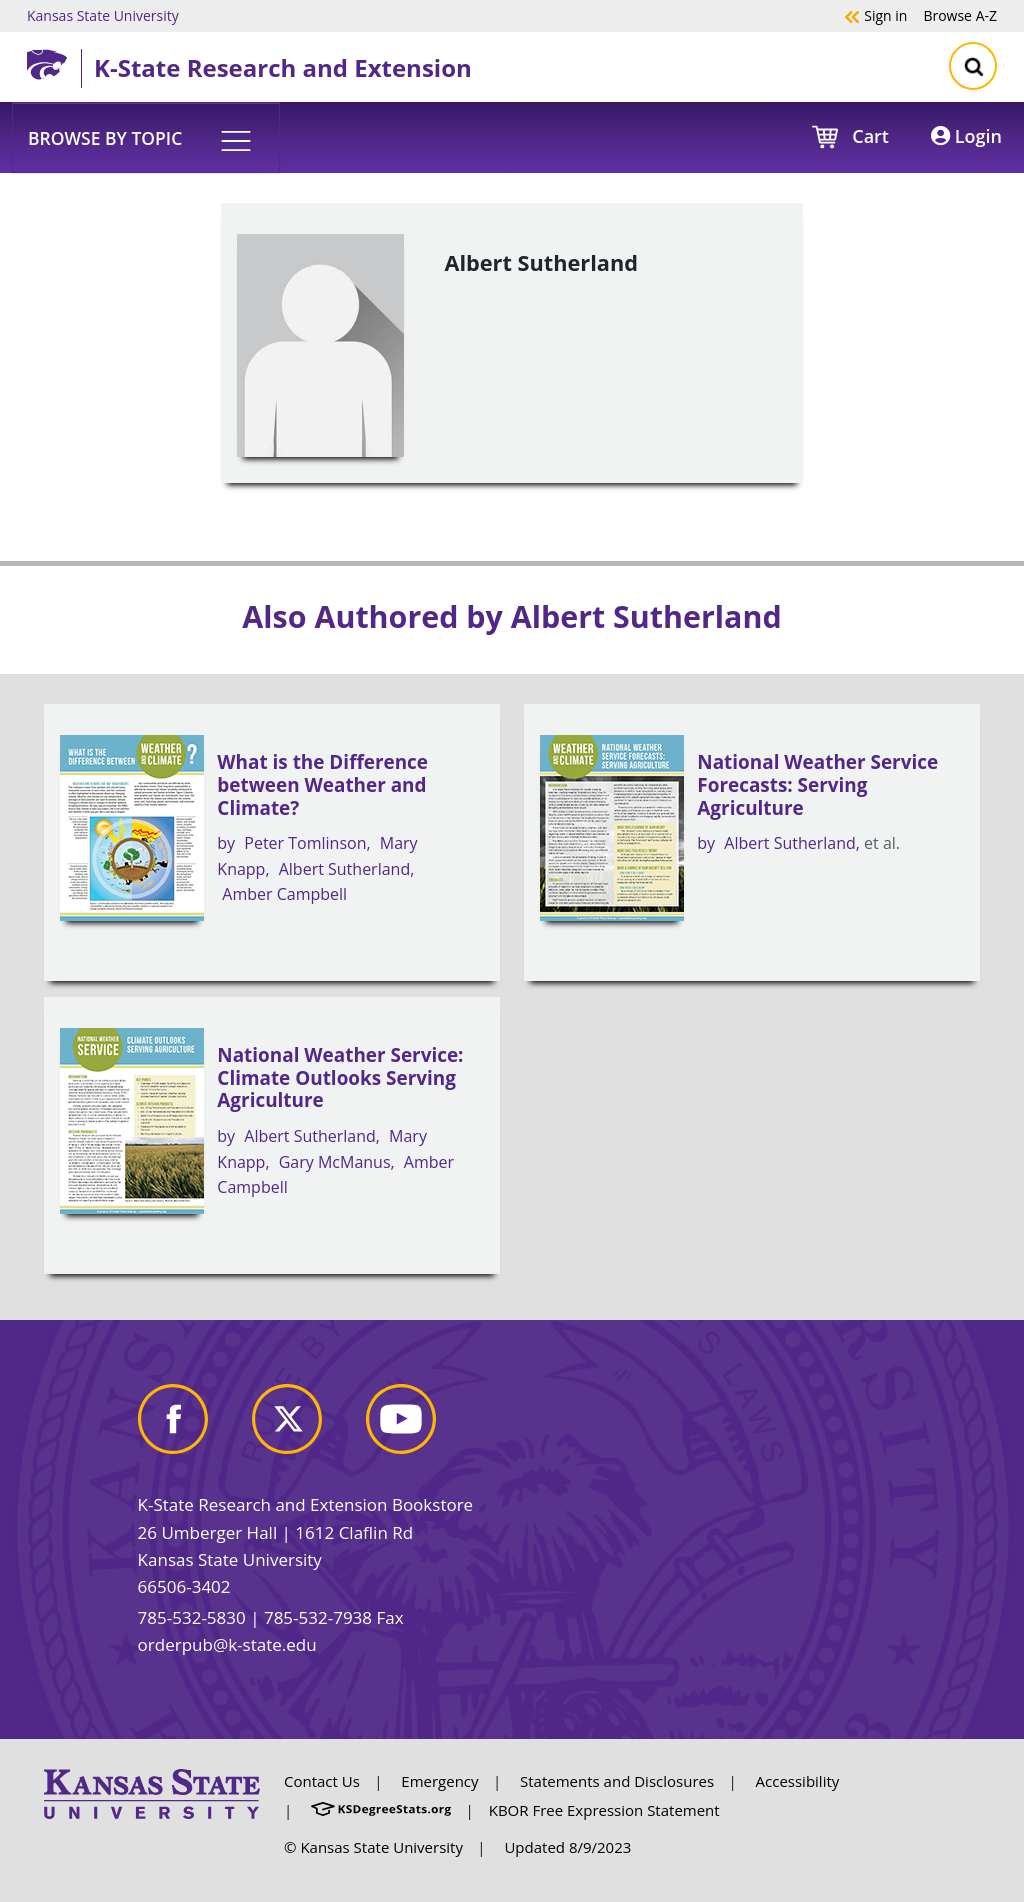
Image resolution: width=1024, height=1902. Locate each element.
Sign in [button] (875, 15)
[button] (146, 137)
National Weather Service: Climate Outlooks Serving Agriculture (340, 1077)
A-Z (960, 15)
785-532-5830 (192, 1617)
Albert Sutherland (344, 869)
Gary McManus (335, 1162)
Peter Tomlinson (305, 843)
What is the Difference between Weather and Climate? (322, 784)
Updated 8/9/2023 (567, 1847)
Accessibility (798, 1781)
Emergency (439, 1781)
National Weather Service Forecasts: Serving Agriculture (817, 784)
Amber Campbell (284, 894)
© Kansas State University (373, 1847)
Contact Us (322, 1781)
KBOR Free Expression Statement (604, 1810)
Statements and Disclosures (617, 1781)
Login (966, 136)
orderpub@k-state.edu (227, 1644)
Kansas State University (103, 15)
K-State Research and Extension (283, 67)
